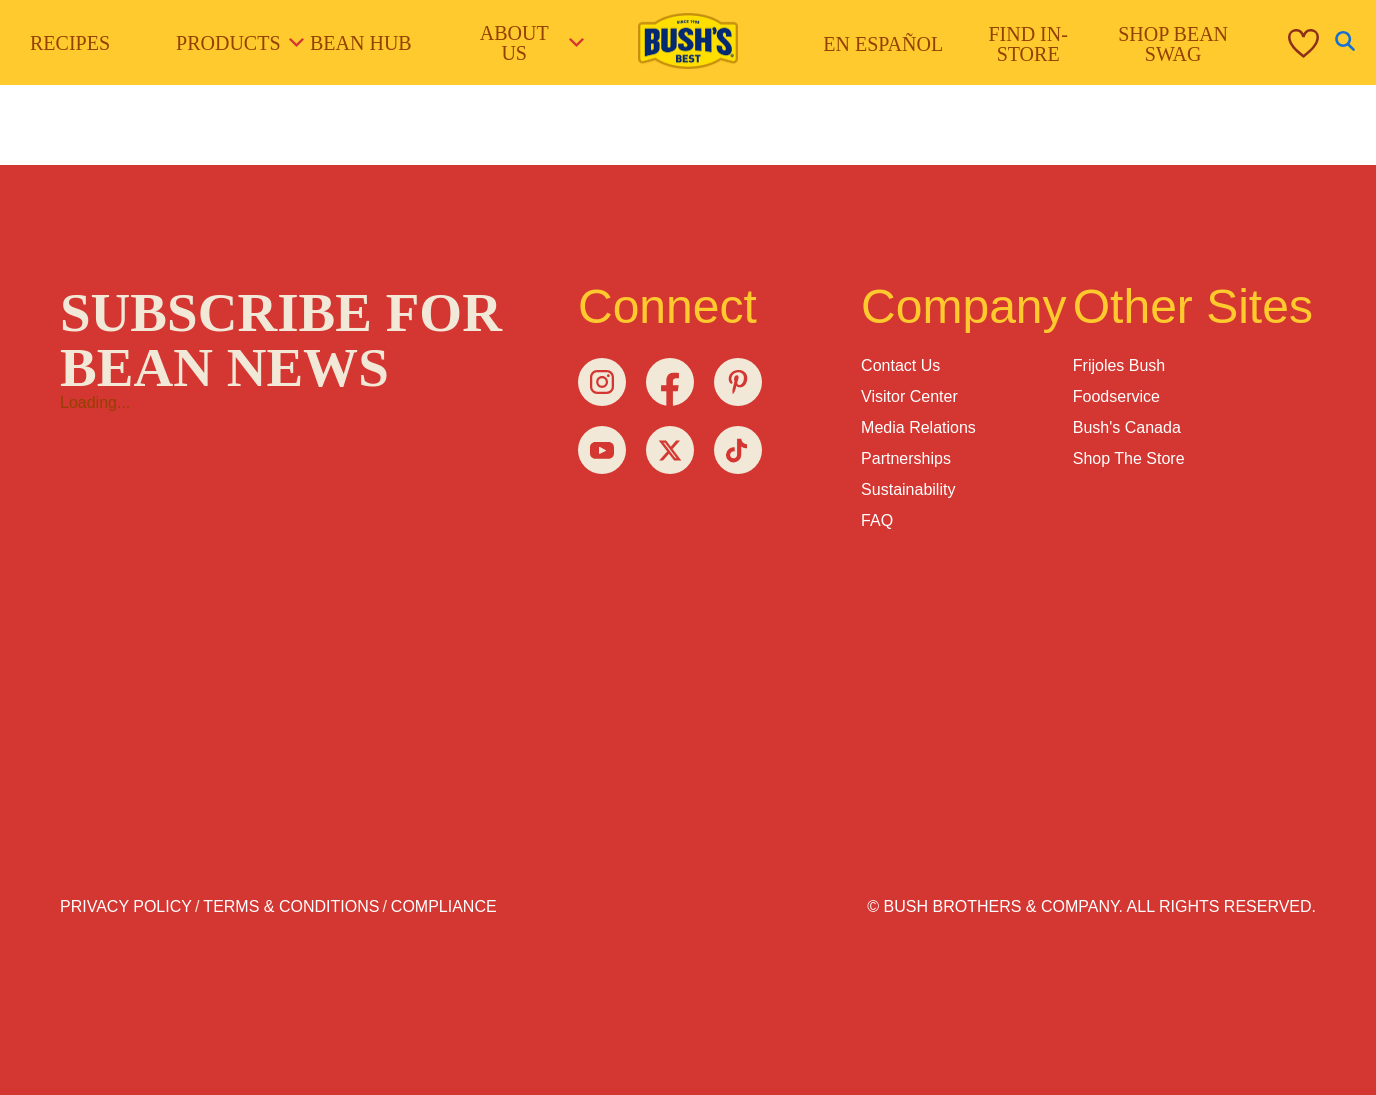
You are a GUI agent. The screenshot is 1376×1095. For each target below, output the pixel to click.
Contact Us (900, 365)
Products (233, 43)
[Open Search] (1345, 42)
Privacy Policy (126, 906)
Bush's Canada (1127, 427)
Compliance (444, 906)
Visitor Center (909, 396)
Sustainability (908, 489)
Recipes (70, 43)
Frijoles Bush (1119, 365)
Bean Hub (361, 43)
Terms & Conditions (291, 906)
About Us (531, 43)
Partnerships (906, 458)
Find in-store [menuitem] (1027, 44)
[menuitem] (1283, 42)
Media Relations (918, 427)
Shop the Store (1129, 458)
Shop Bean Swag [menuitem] (1173, 44)
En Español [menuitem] (883, 44)
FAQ (877, 520)
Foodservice (1116, 396)
